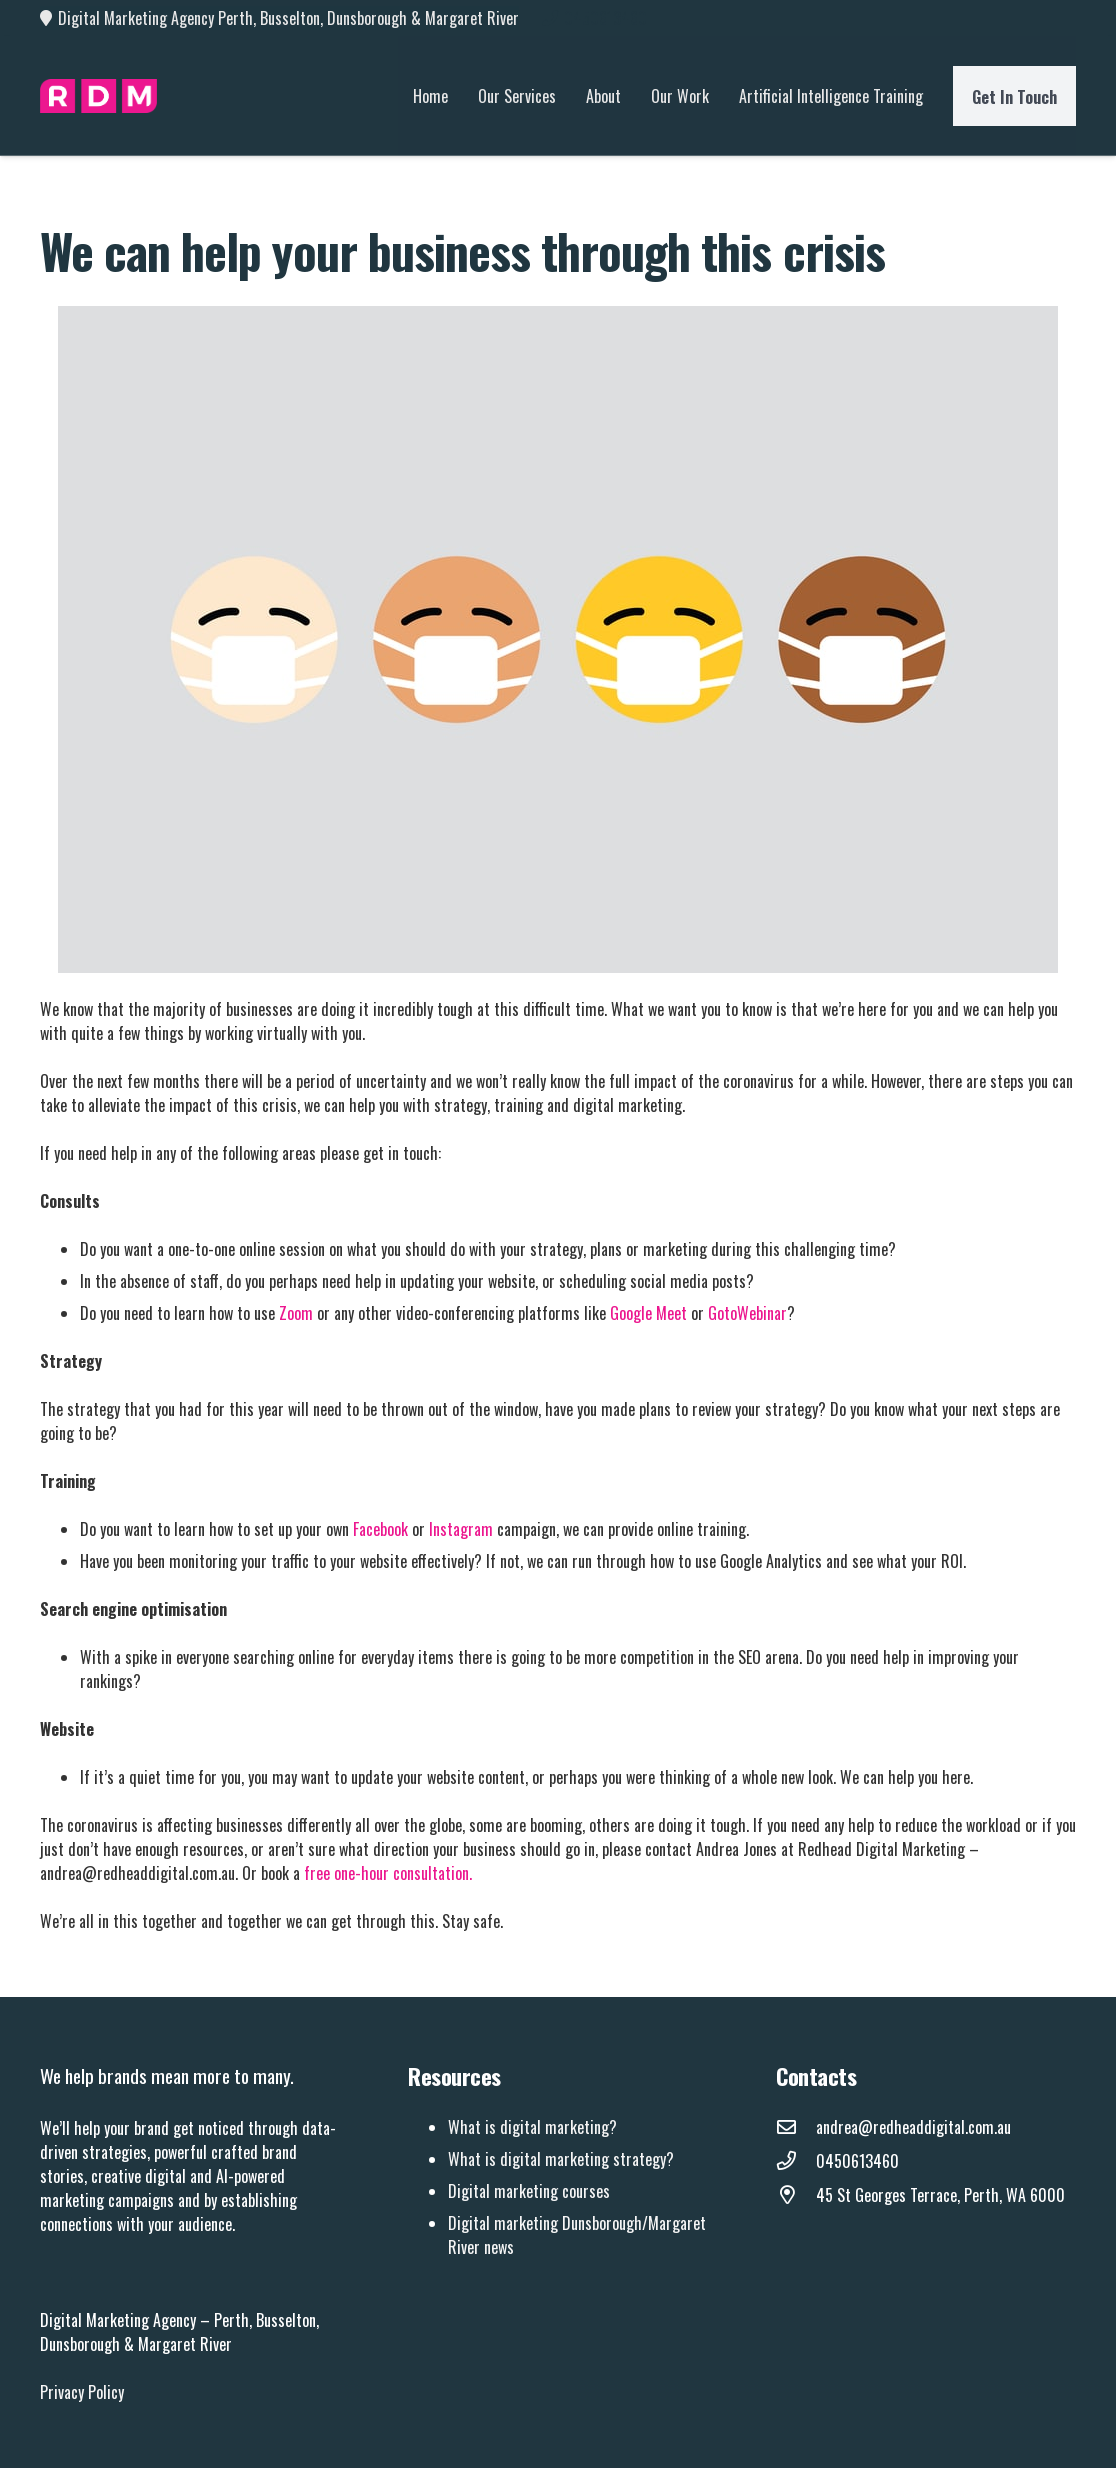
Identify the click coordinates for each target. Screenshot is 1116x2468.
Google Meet (648, 1313)
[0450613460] (796, 2161)
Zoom (296, 1313)
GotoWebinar (747, 1313)
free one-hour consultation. (390, 1873)
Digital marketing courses (529, 2191)
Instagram (461, 1529)
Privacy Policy (82, 2392)
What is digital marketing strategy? (561, 2159)
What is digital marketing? (532, 2127)
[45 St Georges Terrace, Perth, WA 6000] (796, 2195)
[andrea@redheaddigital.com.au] (796, 2127)
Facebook (380, 1529)
